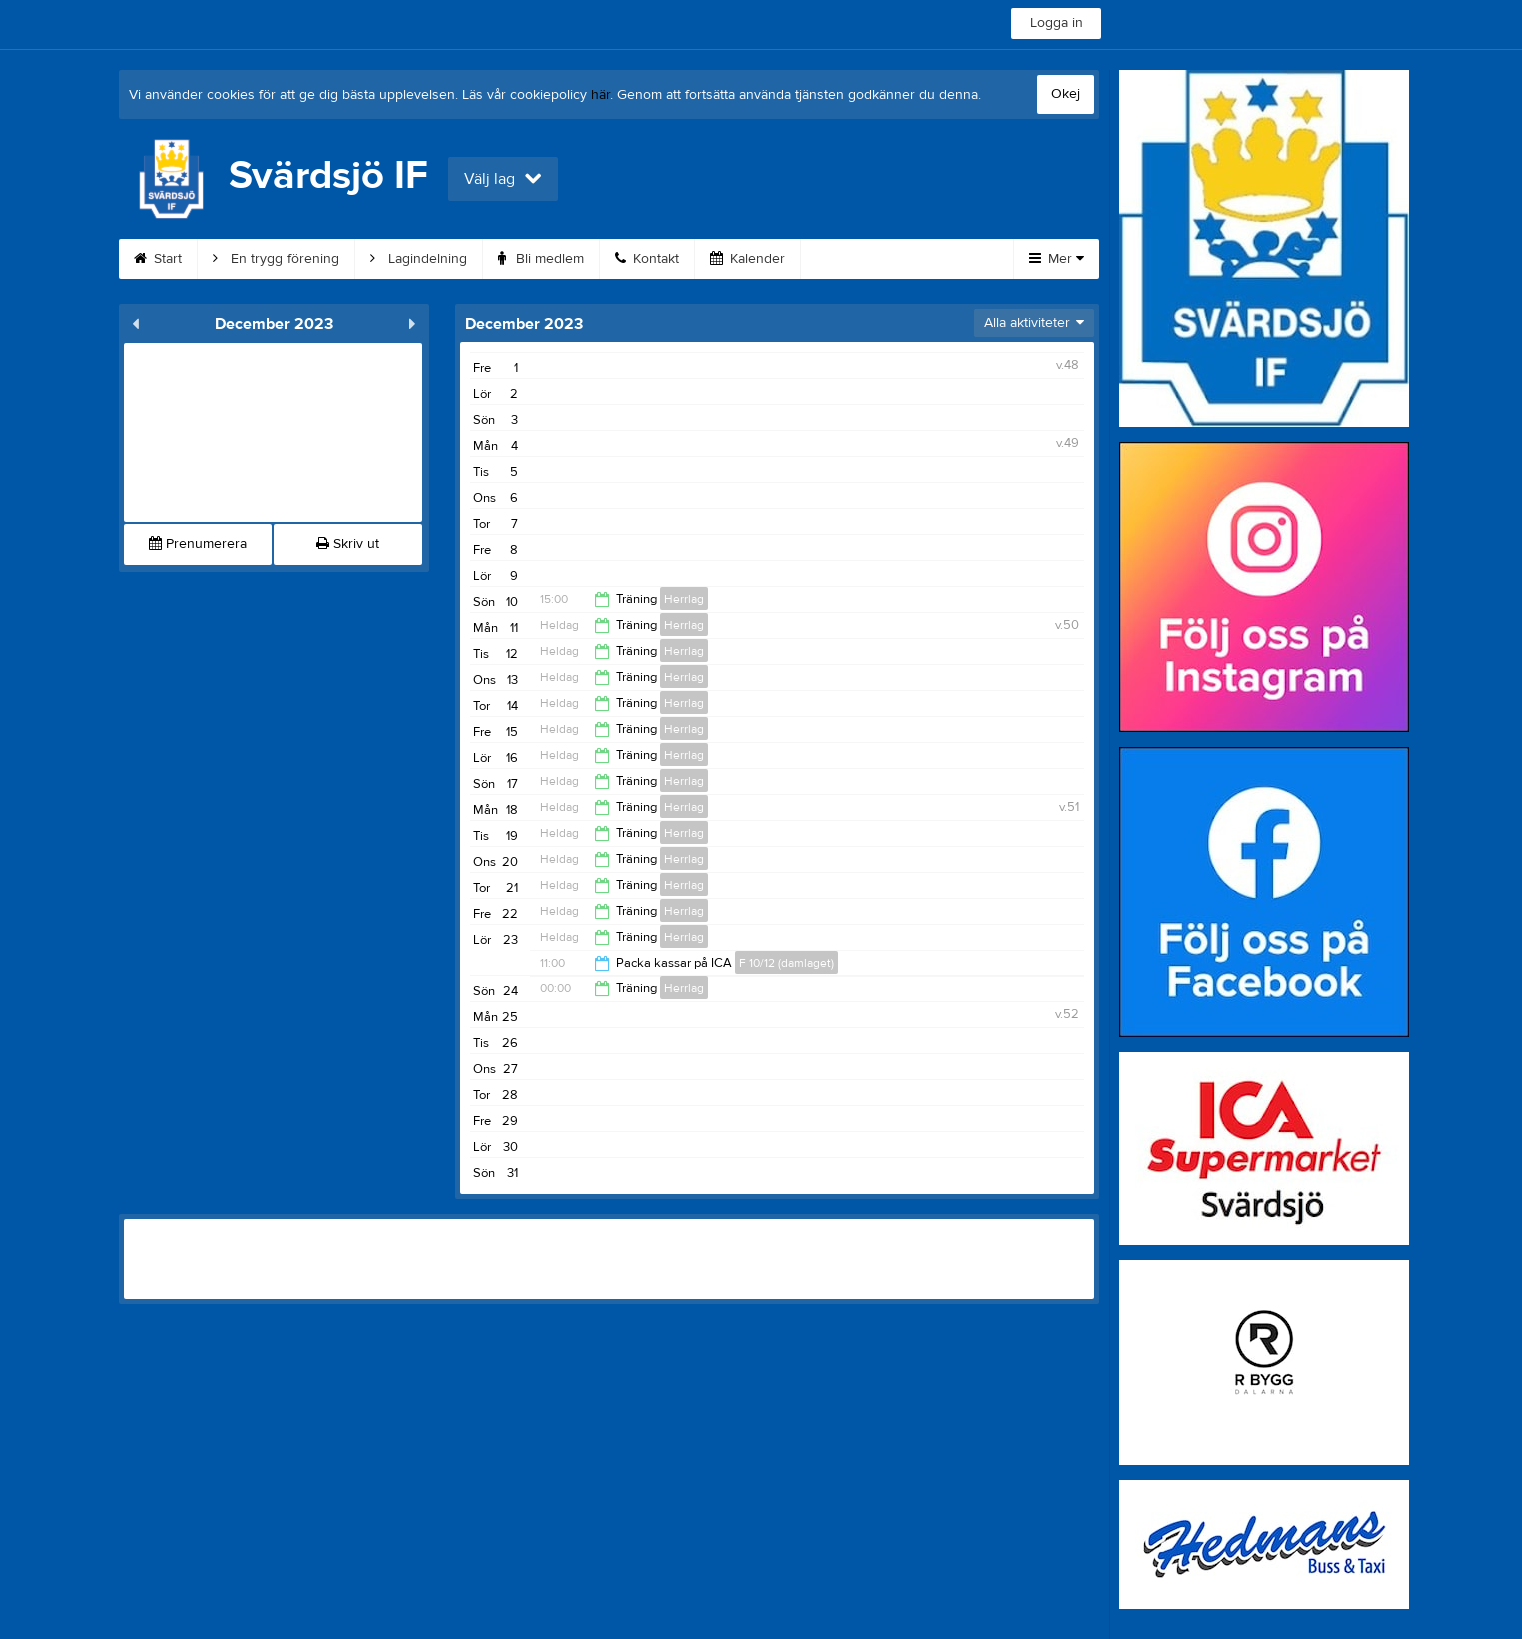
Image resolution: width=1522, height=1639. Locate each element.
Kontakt (647, 259)
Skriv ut (347, 544)
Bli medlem (541, 259)
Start (158, 259)
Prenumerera (198, 544)
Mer (1056, 259)
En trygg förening (276, 259)
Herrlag (684, 599)
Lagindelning (418, 259)
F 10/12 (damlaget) (786, 963)
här (600, 95)
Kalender (747, 259)
